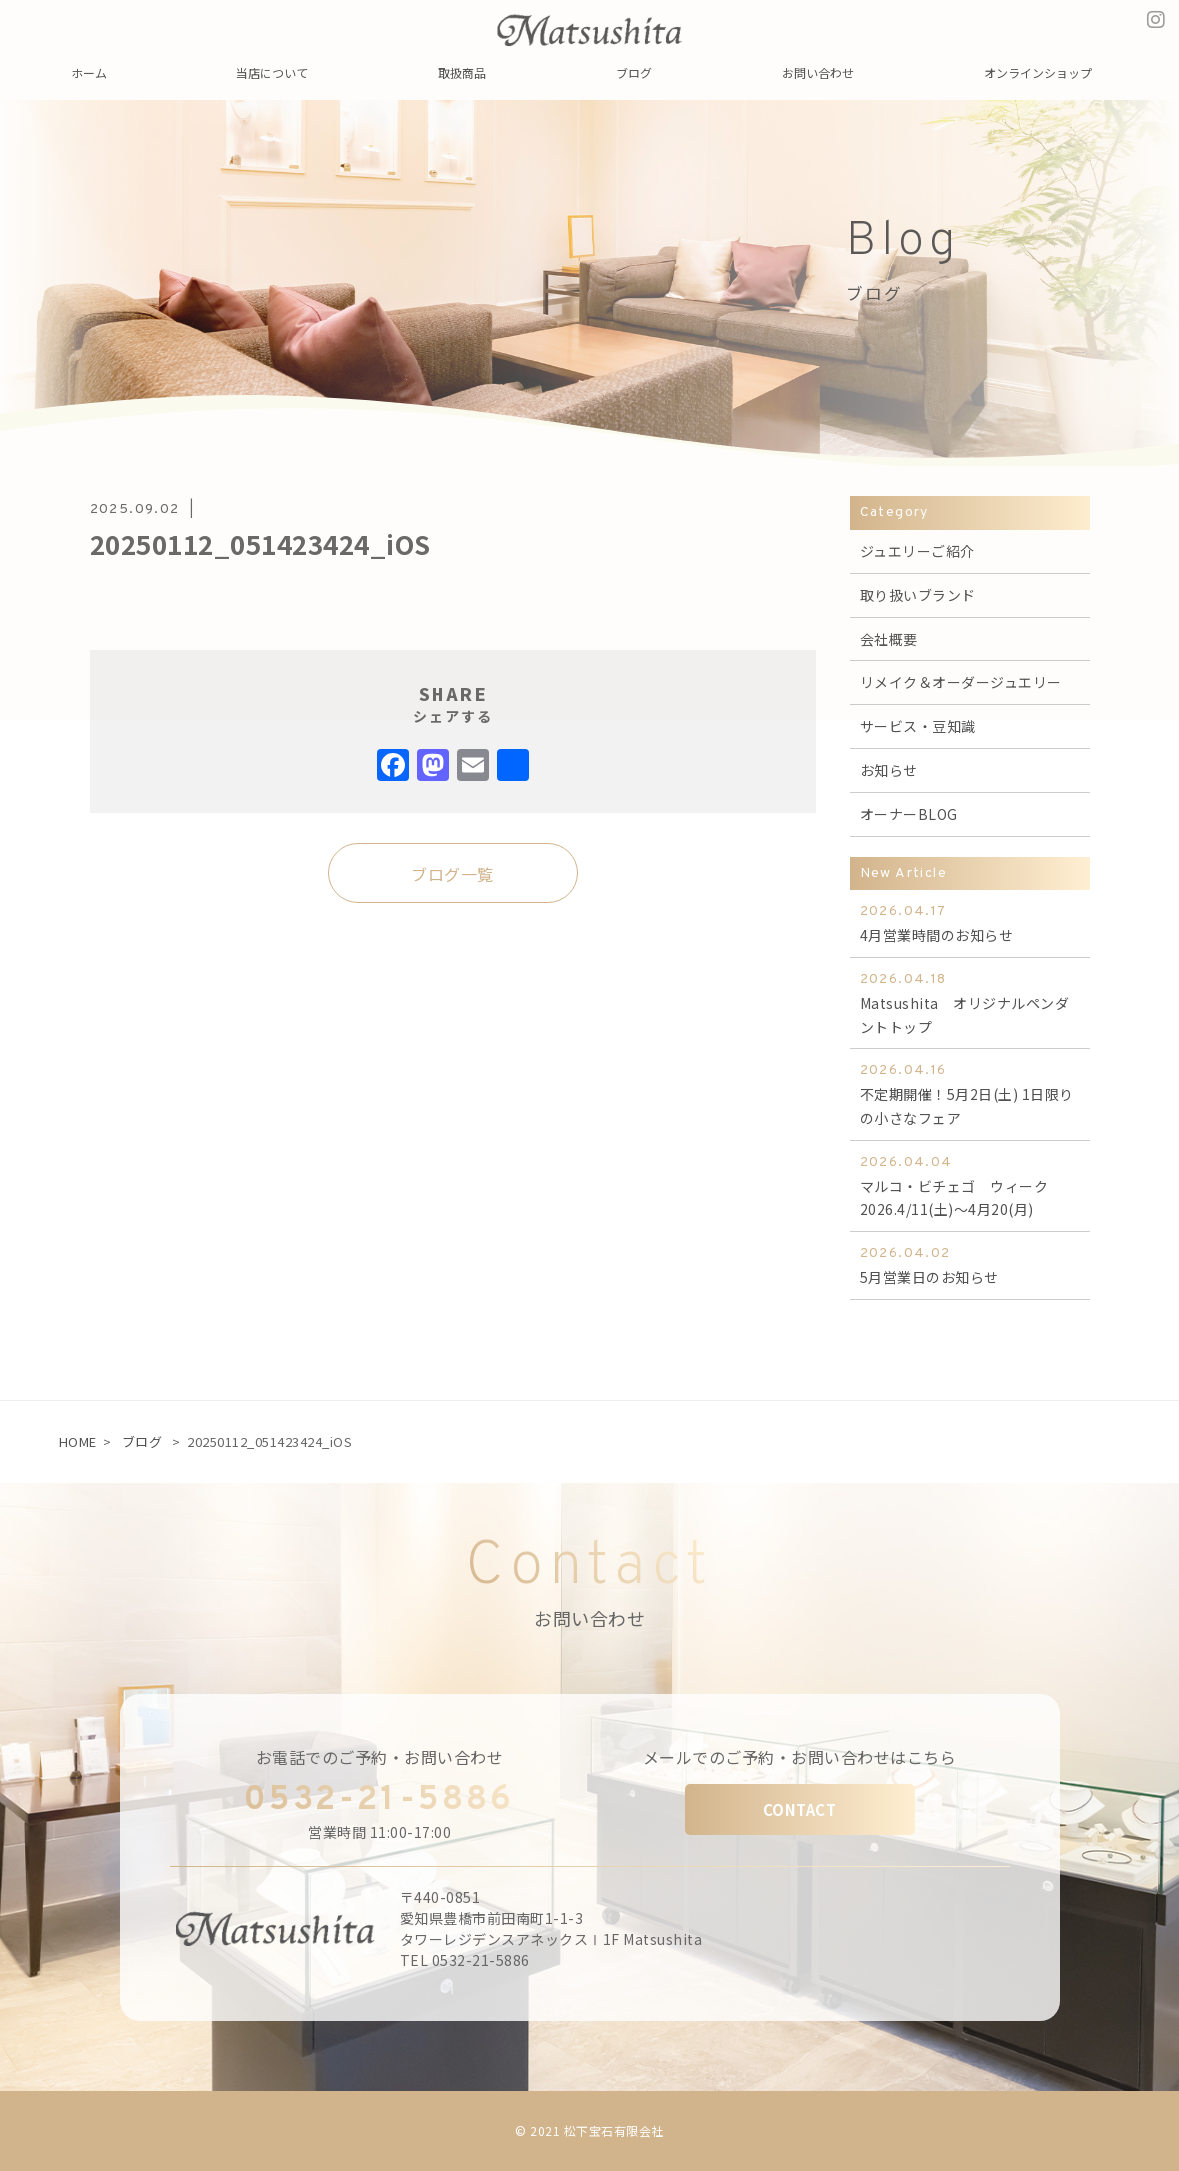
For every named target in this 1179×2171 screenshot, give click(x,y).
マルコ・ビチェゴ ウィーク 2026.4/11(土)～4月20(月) (970, 1185)
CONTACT (800, 1809)
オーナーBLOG (909, 814)
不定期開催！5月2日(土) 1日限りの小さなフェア (970, 1093)
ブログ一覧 (452, 874)
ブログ (142, 1441)
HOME (78, 1441)
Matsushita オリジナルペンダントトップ (970, 1002)
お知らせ (889, 770)
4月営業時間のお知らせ (970, 922)
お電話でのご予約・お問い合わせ (380, 1757)
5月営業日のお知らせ (970, 1264)
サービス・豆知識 (918, 726)
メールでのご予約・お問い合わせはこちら (800, 1757)
